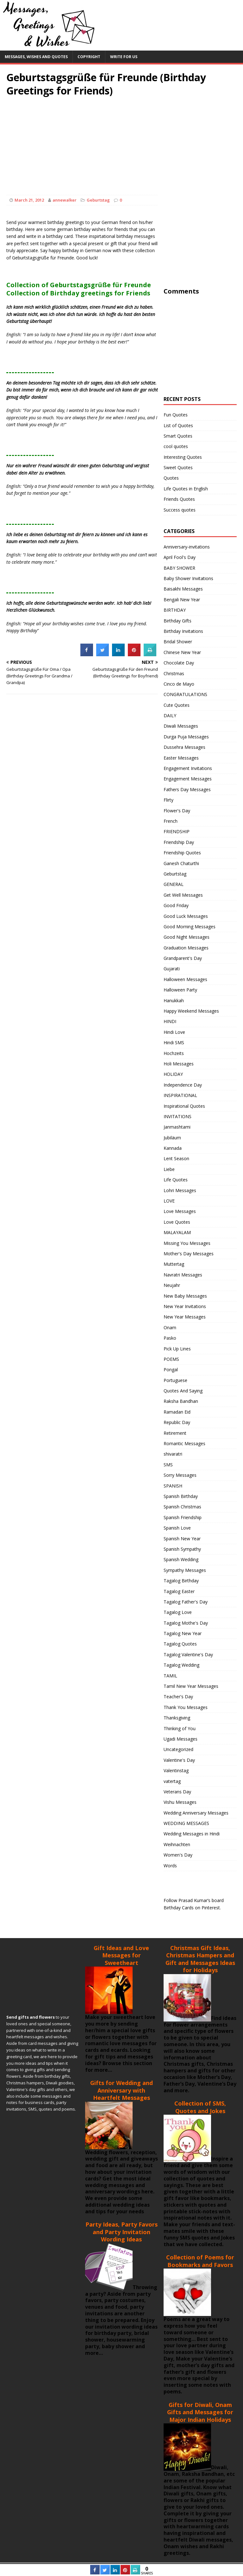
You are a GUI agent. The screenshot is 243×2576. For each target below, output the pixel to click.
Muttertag (174, 1264)
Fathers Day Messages (187, 789)
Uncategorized (178, 1749)
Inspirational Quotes (184, 1106)
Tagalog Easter (179, 1591)
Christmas (174, 673)
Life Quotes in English (186, 489)
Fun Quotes (176, 415)
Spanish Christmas (182, 1507)
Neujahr (172, 1285)
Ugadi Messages (180, 1739)
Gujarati (172, 969)
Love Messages (180, 1211)
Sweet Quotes (178, 467)
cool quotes (176, 446)
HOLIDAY (173, 1074)
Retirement (175, 1433)
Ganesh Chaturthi (181, 863)
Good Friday (176, 905)
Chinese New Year (182, 652)
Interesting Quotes (183, 457)
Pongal (171, 1370)
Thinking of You (180, 1728)
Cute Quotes (177, 705)
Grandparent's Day (183, 958)
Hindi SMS (174, 1042)
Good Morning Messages (189, 927)
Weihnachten (177, 1844)
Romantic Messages (184, 1443)
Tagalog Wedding (181, 1665)
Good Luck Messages (186, 916)
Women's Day (178, 1855)
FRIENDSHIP (177, 831)
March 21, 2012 (29, 200)
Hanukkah (174, 1000)
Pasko (170, 1338)
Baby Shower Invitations (188, 578)
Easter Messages (181, 758)
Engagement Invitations (188, 768)
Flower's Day (177, 811)
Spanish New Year (182, 1539)
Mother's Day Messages (189, 1254)
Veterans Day (177, 1792)
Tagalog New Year (183, 1633)
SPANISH (173, 1486)
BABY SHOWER (179, 568)
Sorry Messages (180, 1475)
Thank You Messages (186, 1707)
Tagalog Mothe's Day (186, 1623)
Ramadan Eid (177, 1412)
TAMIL (170, 1676)
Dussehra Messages (184, 747)
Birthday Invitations (183, 631)
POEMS (171, 1359)
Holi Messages (179, 1064)
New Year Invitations (185, 1306)
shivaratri (173, 1454)
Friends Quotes (179, 499)
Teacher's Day (178, 1697)
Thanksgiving (177, 1718)
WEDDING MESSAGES (186, 1823)
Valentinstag (176, 1770)
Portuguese (175, 1380)
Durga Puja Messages (186, 737)
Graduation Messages (186, 948)
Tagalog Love (178, 1612)
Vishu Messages (180, 1802)
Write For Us (123, 56)
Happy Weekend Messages (191, 1011)
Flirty (168, 800)
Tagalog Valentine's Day (188, 1655)
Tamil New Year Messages (191, 1686)
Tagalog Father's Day (186, 1602)
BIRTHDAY (175, 610)
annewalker (65, 200)
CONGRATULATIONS (185, 694)
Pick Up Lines (177, 1349)
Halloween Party (180, 990)
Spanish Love (177, 1528)
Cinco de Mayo (179, 684)
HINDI (170, 1021)
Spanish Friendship (183, 1517)
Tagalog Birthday (181, 1581)
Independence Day (183, 1085)
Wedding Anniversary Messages (196, 1813)
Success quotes (180, 510)
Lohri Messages (180, 1190)
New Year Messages (185, 1317)
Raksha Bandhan (181, 1401)
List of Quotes (178, 425)
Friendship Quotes (182, 853)
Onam (170, 1327)
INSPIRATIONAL (180, 1095)
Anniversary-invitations (187, 547)
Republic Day (177, 1422)
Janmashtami (177, 1127)
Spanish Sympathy (182, 1549)
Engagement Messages (188, 779)
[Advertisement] (121, 141)
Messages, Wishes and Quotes (36, 56)
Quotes (171, 478)
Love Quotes (177, 1222)
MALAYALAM (177, 1232)
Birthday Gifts (177, 621)
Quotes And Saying (183, 1391)
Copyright (89, 56)
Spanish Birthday (181, 1496)
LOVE (169, 1201)
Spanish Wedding (181, 1559)
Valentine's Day (179, 1760)
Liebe (169, 1169)
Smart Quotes (178, 436)
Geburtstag (98, 200)
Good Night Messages (186, 937)
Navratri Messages (183, 1275)
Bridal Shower (178, 642)
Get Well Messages (183, 895)
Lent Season (176, 1158)
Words (170, 1866)
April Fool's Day (180, 557)
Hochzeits (174, 1053)
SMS (168, 1465)
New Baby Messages (185, 1296)
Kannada (173, 1148)
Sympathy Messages (185, 1570)
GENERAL (174, 884)
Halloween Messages (185, 979)
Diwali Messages (181, 726)
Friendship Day (179, 842)
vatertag (172, 1781)
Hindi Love (174, 1032)
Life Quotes (176, 1180)
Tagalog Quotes (180, 1644)
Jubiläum (172, 1138)
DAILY (170, 715)
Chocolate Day (179, 663)
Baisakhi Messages (183, 589)
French (171, 821)
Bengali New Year (182, 600)
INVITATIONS (177, 1116)
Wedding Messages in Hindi (192, 1834)
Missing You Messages (187, 1243)
